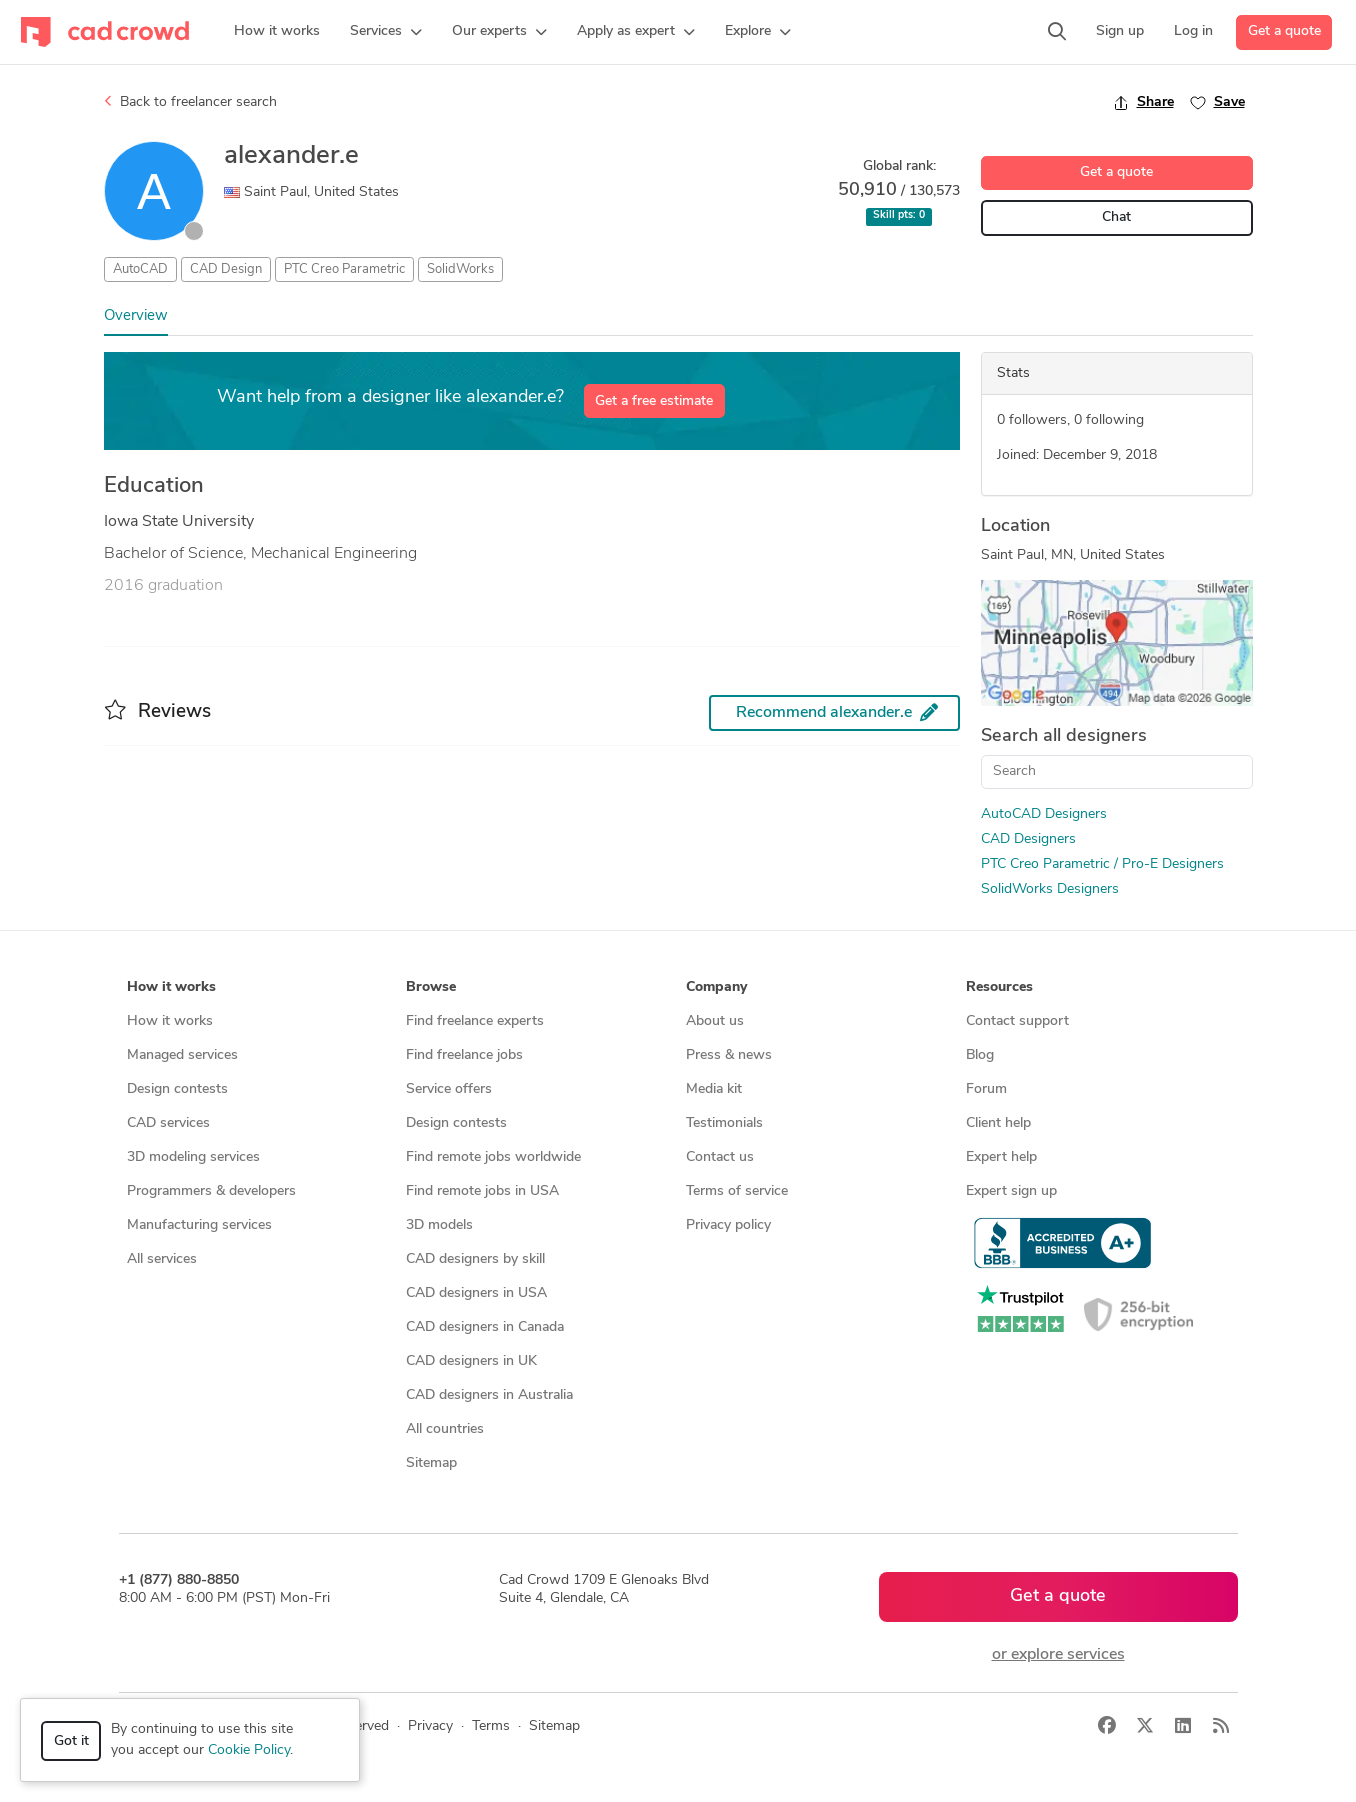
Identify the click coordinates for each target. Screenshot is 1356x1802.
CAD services (168, 1123)
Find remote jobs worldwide (493, 1157)
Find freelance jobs (464, 1055)
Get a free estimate (654, 401)
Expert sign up (1011, 1191)
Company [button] (716, 987)
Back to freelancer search (190, 102)
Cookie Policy (249, 1750)
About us (715, 1021)
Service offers (449, 1089)
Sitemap (431, 1463)
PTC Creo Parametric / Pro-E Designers (1102, 864)
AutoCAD (140, 269)
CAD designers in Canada (485, 1327)
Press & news (729, 1055)
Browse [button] (431, 987)
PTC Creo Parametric (344, 269)
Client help (998, 1123)
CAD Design (226, 269)
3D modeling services (193, 1157)
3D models (439, 1225)
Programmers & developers (211, 1191)
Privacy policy (728, 1225)
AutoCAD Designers (1044, 814)
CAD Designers (1028, 839)
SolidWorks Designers (1050, 889)
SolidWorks (460, 269)
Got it (71, 1741)
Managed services (182, 1055)
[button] (386, 32)
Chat (1116, 217)
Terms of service (737, 1191)
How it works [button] (171, 987)
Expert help (1001, 1157)
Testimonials (724, 1123)
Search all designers (1064, 736)
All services (162, 1259)
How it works (170, 1021)
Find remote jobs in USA (482, 1191)
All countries (445, 1429)
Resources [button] (999, 987)
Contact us (720, 1157)
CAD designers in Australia (489, 1395)
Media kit (714, 1089)
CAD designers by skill (475, 1259)
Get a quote (1284, 31)
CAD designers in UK (471, 1361)
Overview (136, 316)
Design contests (177, 1089)
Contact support (1017, 1021)
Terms (491, 1726)
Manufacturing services (199, 1225)
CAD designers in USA (476, 1293)
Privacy (430, 1726)
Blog (980, 1055)
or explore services (1058, 1655)
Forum (986, 1089)
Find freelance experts (475, 1021)
